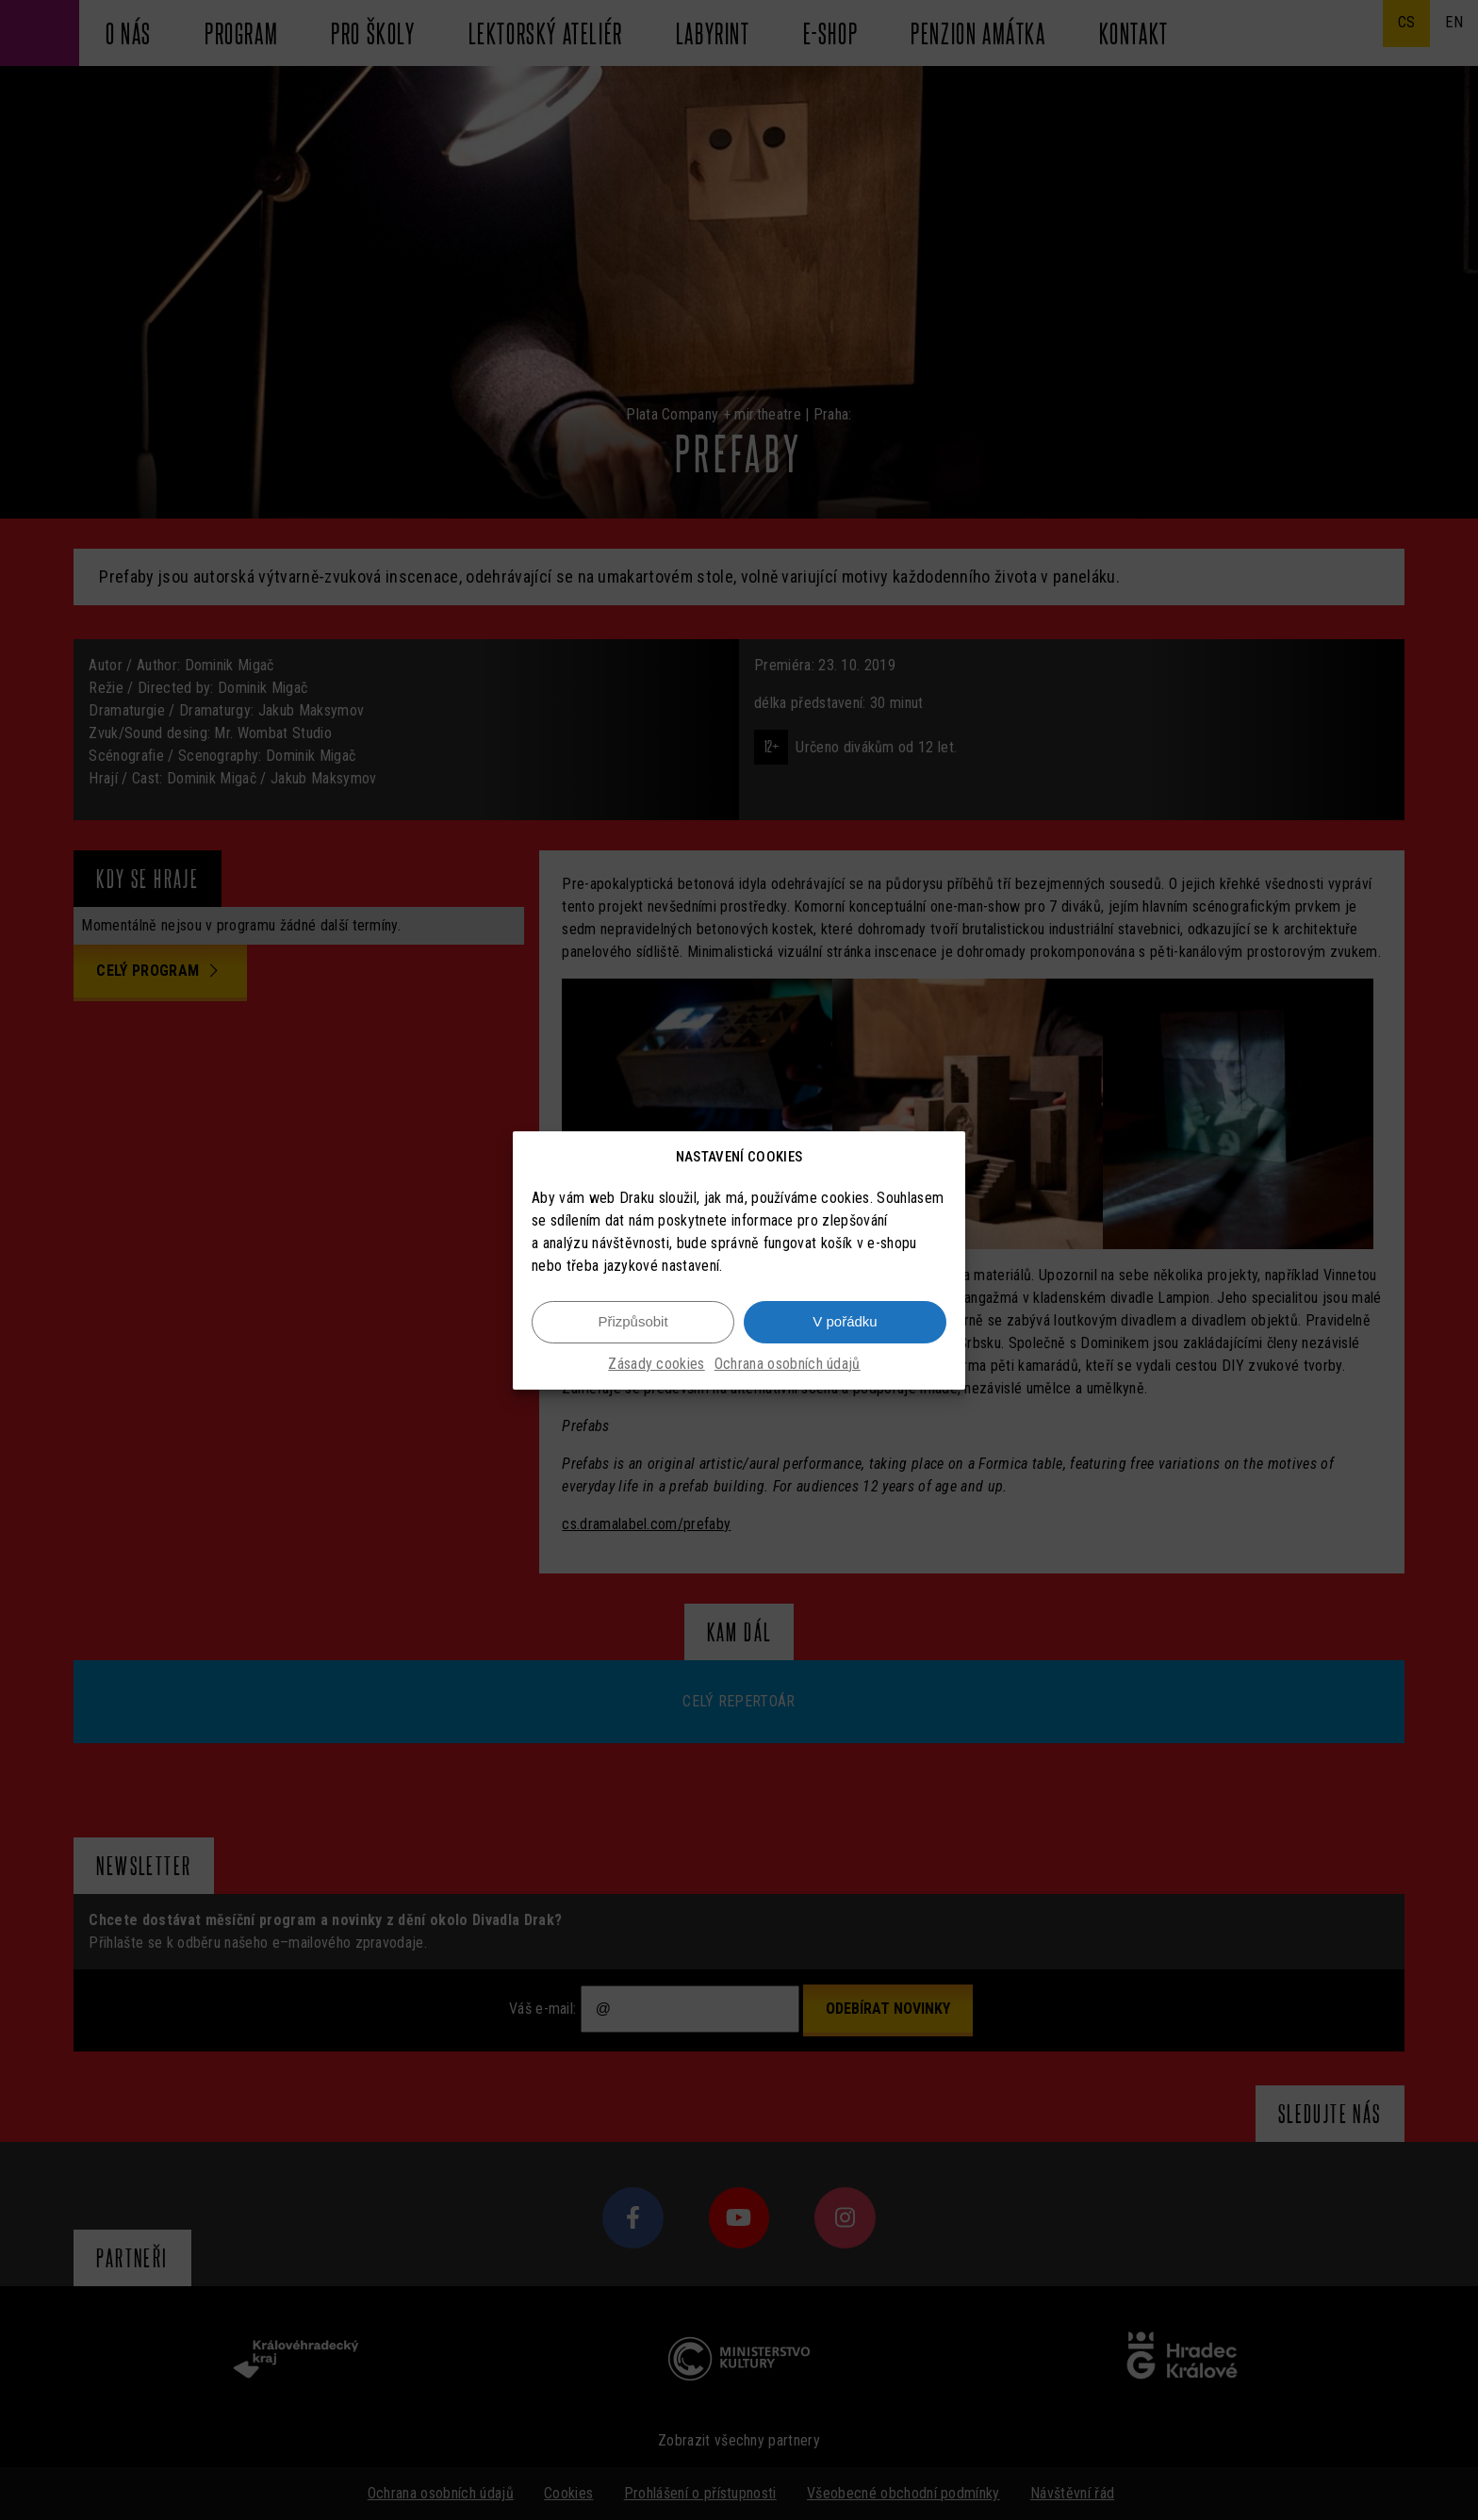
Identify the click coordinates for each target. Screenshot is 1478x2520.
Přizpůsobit (632, 1321)
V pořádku (845, 1321)
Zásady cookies (656, 1364)
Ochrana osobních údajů (787, 1364)
